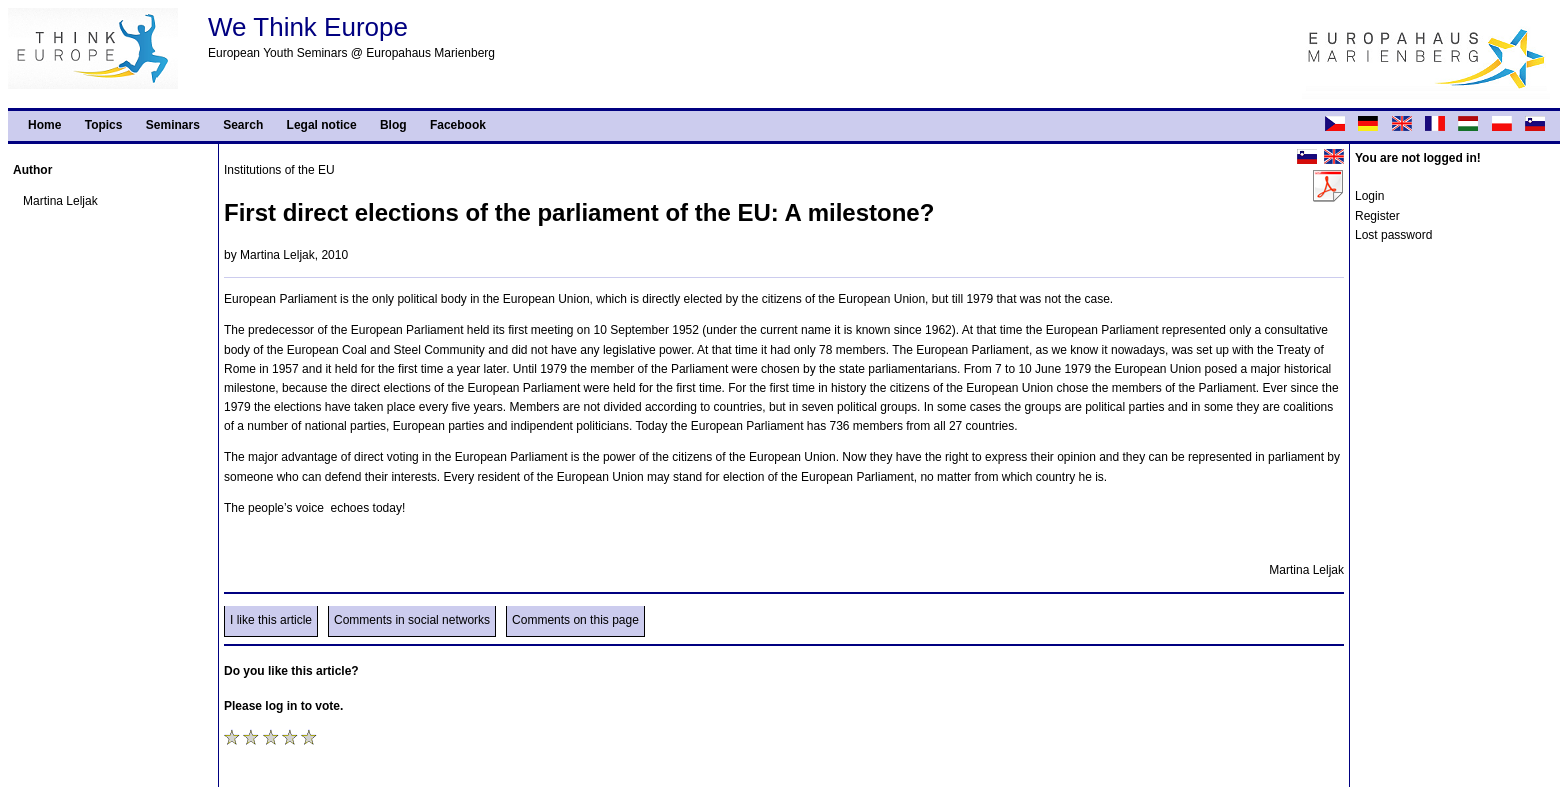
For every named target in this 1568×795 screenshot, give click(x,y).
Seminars (173, 125)
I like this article (271, 620)
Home (44, 125)
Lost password (1393, 235)
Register (1377, 216)
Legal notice (322, 125)
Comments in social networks (412, 620)
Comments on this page (575, 620)
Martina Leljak (60, 201)
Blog (393, 125)
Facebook (458, 125)
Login (1369, 196)
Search (243, 125)
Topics (104, 125)
